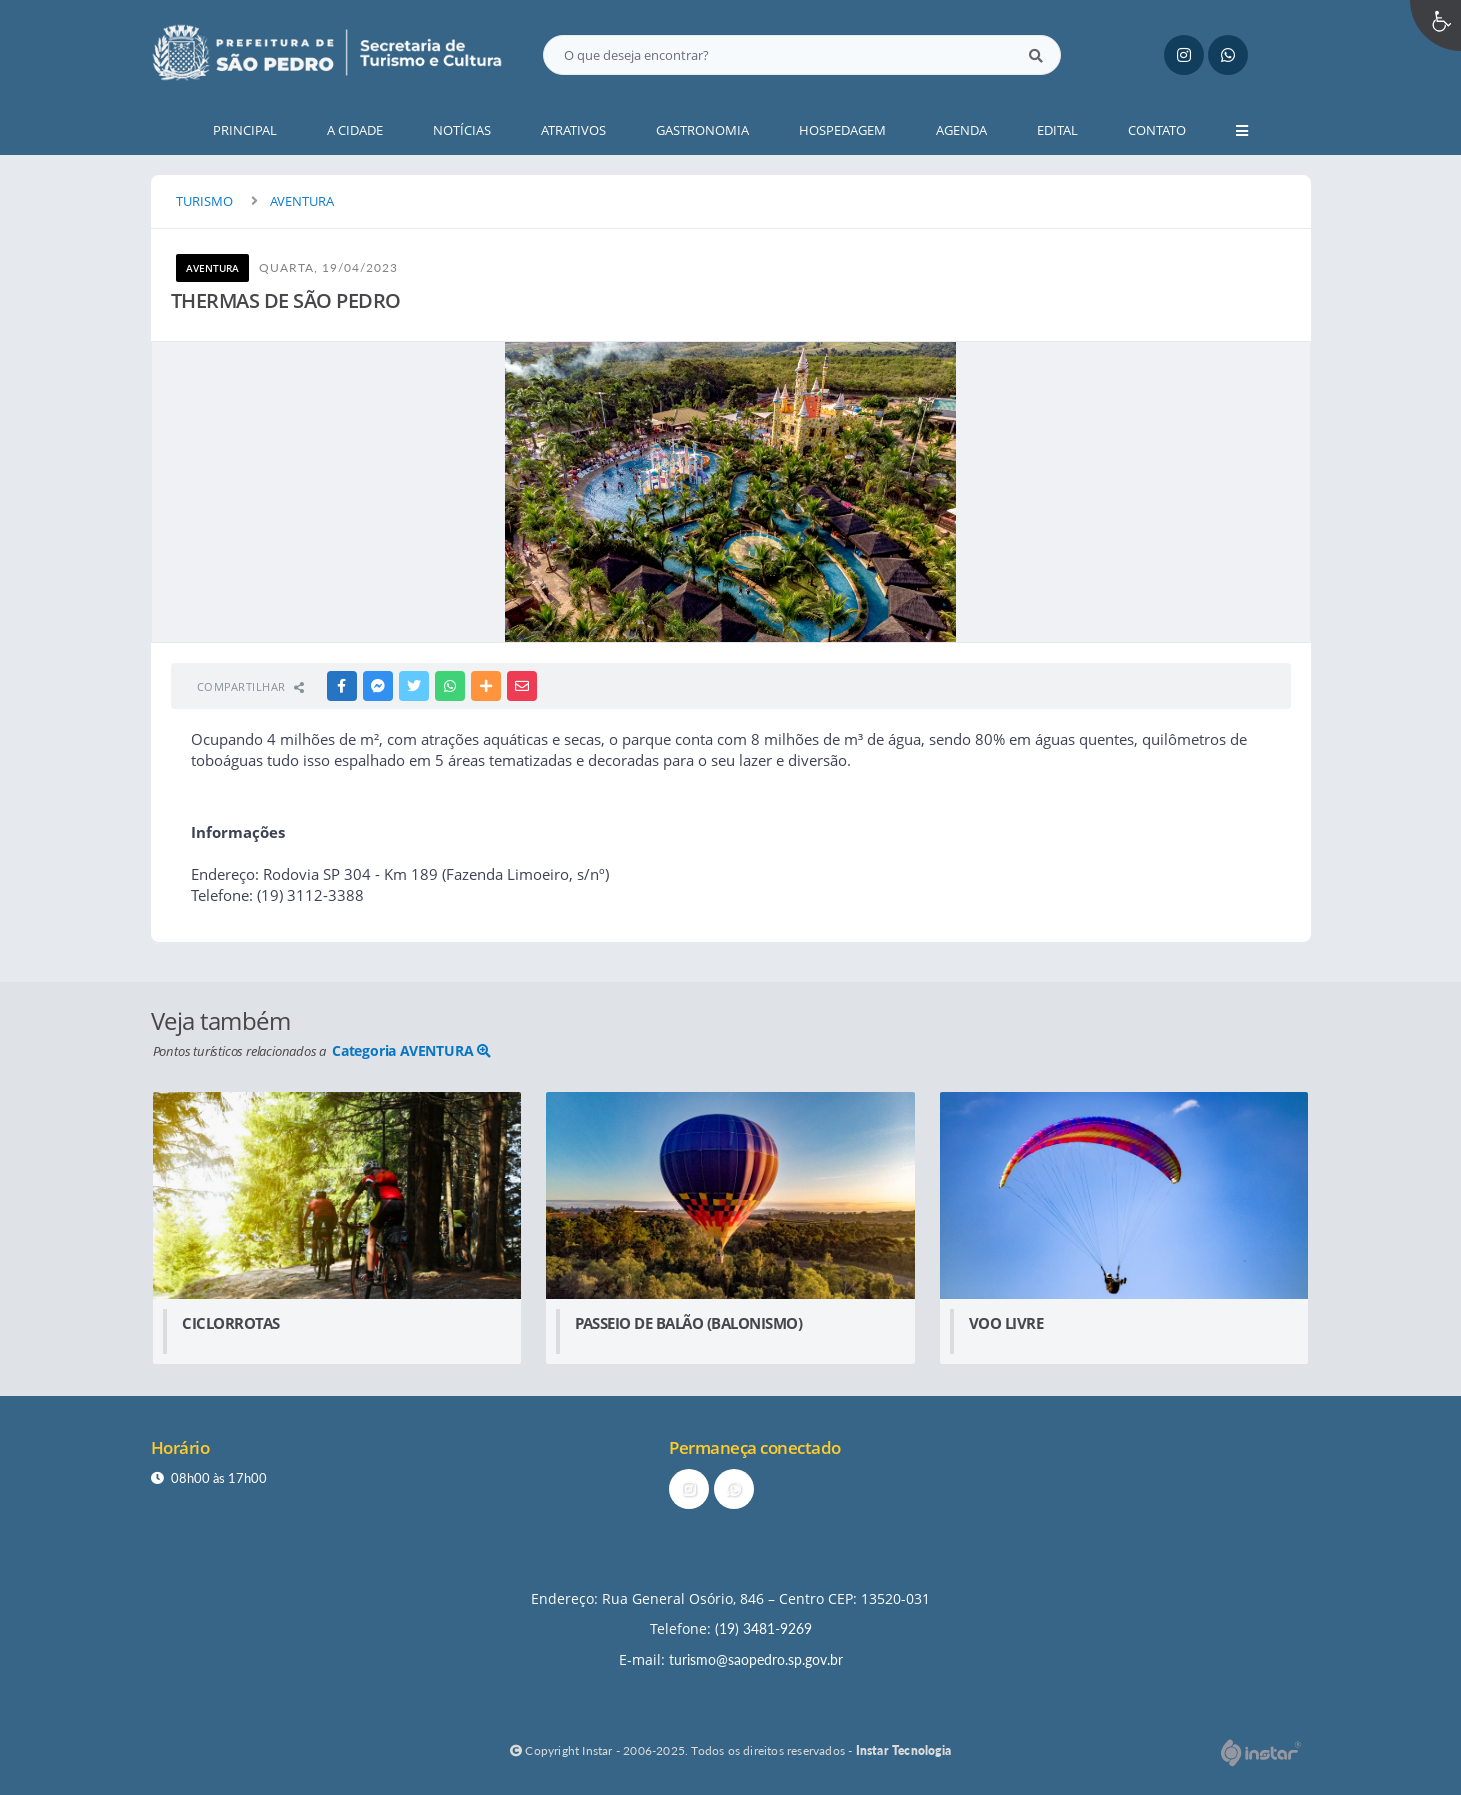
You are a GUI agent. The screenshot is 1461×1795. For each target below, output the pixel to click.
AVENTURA (302, 201)
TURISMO (204, 201)
